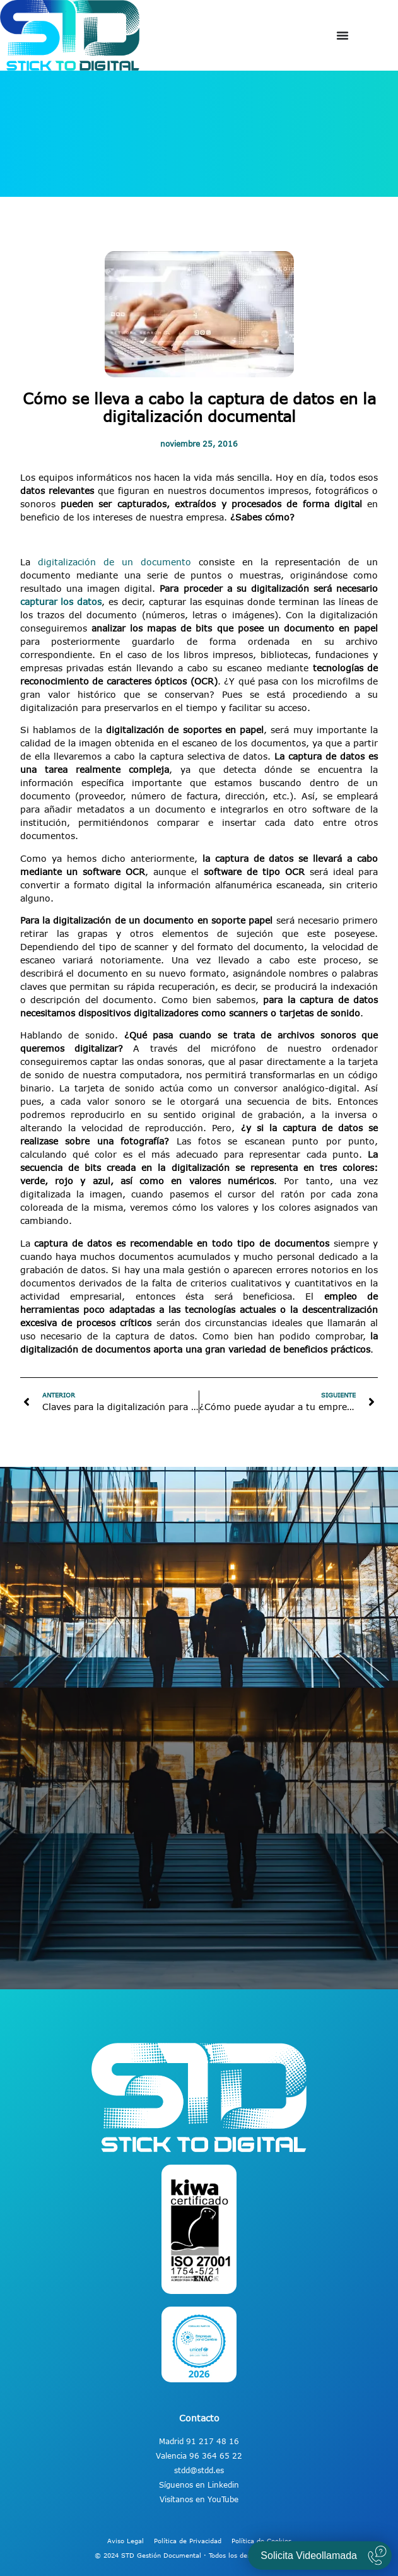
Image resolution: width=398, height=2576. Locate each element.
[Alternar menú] (342, 35)
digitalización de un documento (114, 561)
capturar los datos (61, 601)
